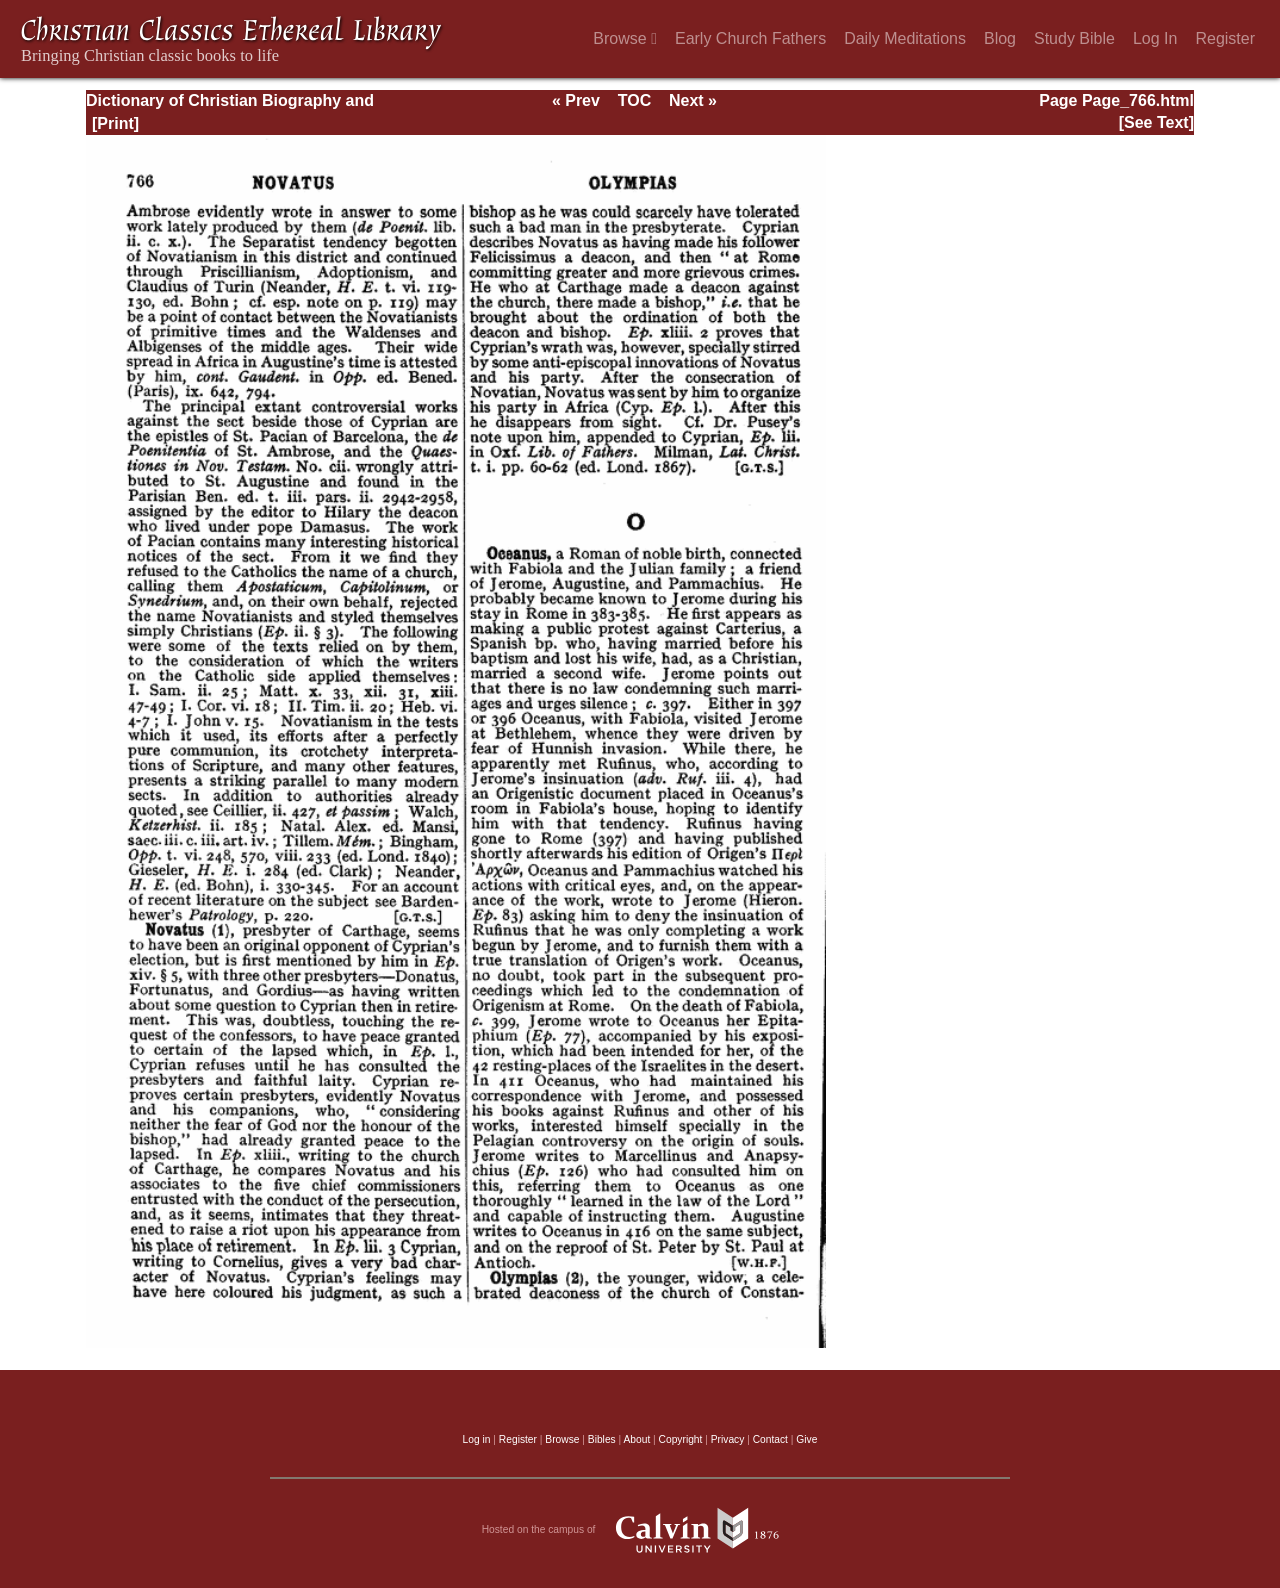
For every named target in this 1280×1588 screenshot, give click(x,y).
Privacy (728, 1439)
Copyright (681, 1439)
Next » (693, 100)
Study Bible (1074, 38)
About (636, 1439)
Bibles (602, 1439)
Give (806, 1439)
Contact (770, 1439)
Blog (1000, 38)
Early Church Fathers (750, 38)
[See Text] (1156, 122)
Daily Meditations (905, 38)
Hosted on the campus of (640, 1530)
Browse (625, 38)
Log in (477, 1439)
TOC (634, 100)
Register (1225, 38)
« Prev (576, 100)
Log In (1155, 38)
